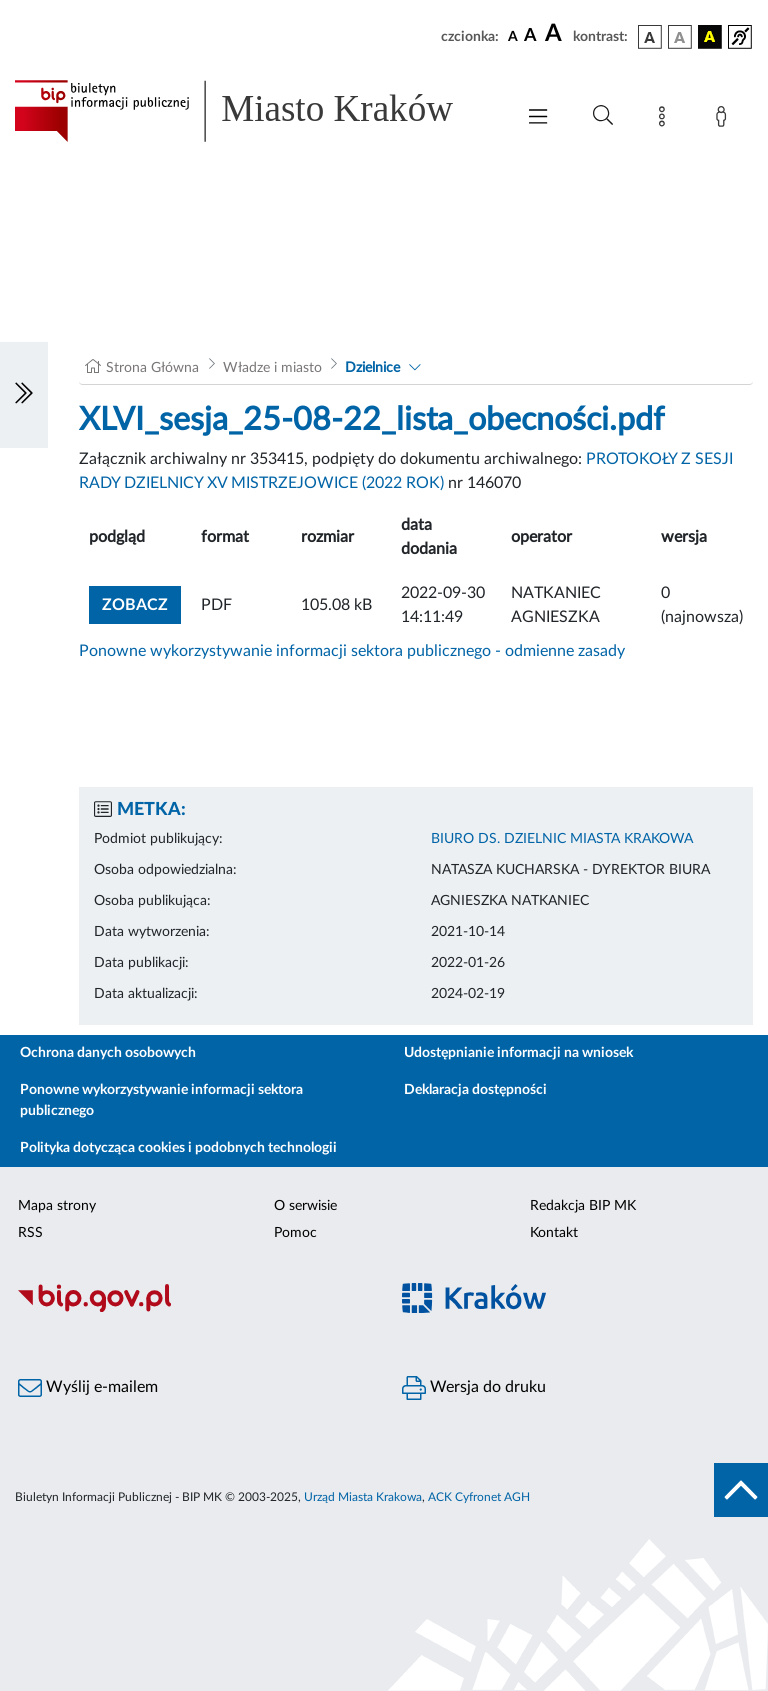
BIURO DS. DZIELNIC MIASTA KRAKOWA (562, 839)
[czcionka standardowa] (513, 36)
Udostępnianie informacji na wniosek (518, 1053)
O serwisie (305, 1206)
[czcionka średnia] (530, 36)
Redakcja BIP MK (583, 1206)
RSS (30, 1233)
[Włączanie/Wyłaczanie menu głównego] (538, 118)
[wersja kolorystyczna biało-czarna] (680, 37)
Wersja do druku (474, 1388)
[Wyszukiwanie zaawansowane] (603, 116)
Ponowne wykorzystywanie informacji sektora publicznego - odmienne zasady (352, 651)
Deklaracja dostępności (475, 1090)
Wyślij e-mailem (88, 1388)
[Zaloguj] (725, 120)
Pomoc (295, 1233)
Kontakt (554, 1233)
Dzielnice (372, 368)
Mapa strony (57, 1206)
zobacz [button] (141, 602)
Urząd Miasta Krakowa (363, 1497)
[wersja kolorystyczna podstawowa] (650, 37)
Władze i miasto (272, 368)
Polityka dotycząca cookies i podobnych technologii (178, 1148)
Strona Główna (152, 368)
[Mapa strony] (666, 120)
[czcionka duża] (556, 34)
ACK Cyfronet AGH (479, 1497)
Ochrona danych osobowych (108, 1053)
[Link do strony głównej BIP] (254, 111)
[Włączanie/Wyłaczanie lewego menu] (24, 395)
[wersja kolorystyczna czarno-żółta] (710, 37)
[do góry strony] (741, 1490)
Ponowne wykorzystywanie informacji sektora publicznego (161, 1100)
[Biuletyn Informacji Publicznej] (192, 1309)
